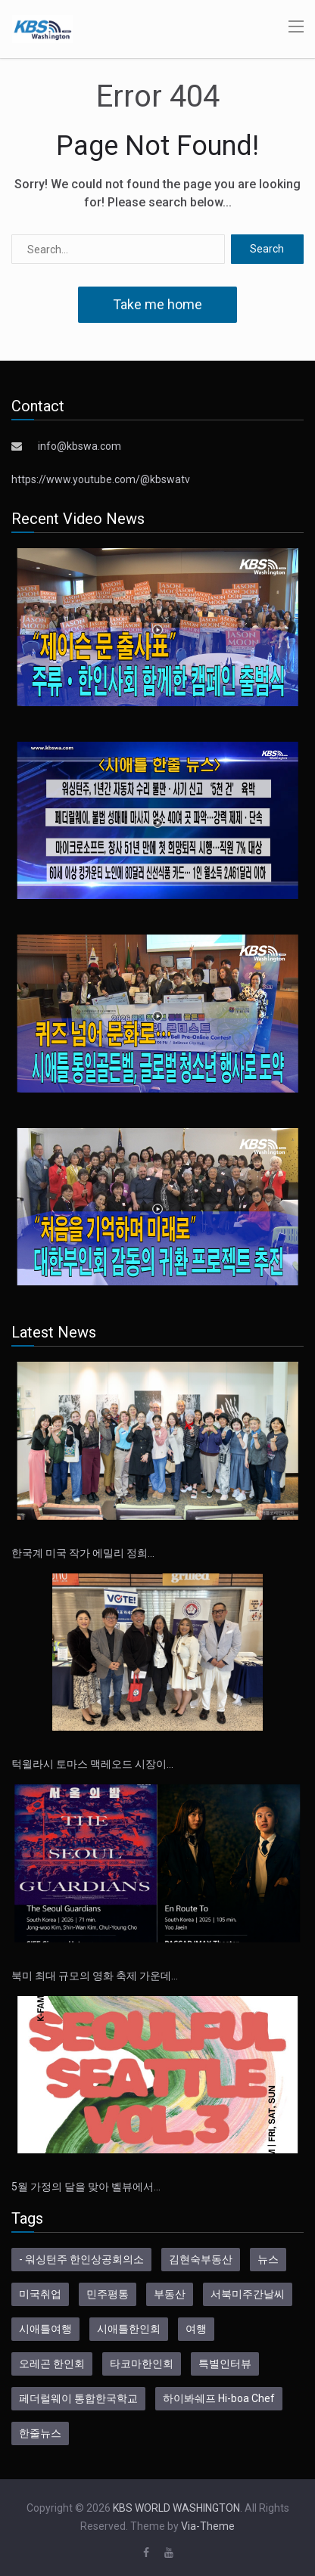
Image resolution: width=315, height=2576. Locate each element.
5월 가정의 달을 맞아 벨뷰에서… (86, 2187)
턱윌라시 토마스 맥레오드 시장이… (92, 1764)
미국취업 (40, 2294)
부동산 (170, 2294)
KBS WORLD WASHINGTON (176, 2508)
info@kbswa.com (79, 446)
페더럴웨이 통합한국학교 (78, 2398)
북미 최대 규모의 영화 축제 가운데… (94, 1976)
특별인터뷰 (224, 2363)
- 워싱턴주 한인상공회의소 (81, 2259)
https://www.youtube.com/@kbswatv (100, 479)
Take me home (157, 304)
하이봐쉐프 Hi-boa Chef (219, 2398)
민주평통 (107, 2294)
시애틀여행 (45, 2329)
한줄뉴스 (40, 2433)
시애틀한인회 (129, 2329)
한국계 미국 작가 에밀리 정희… (82, 1553)
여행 (196, 2329)
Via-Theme (208, 2526)
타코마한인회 (141, 2363)
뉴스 (268, 2259)
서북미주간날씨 (248, 2294)
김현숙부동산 (200, 2259)
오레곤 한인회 (52, 2363)
